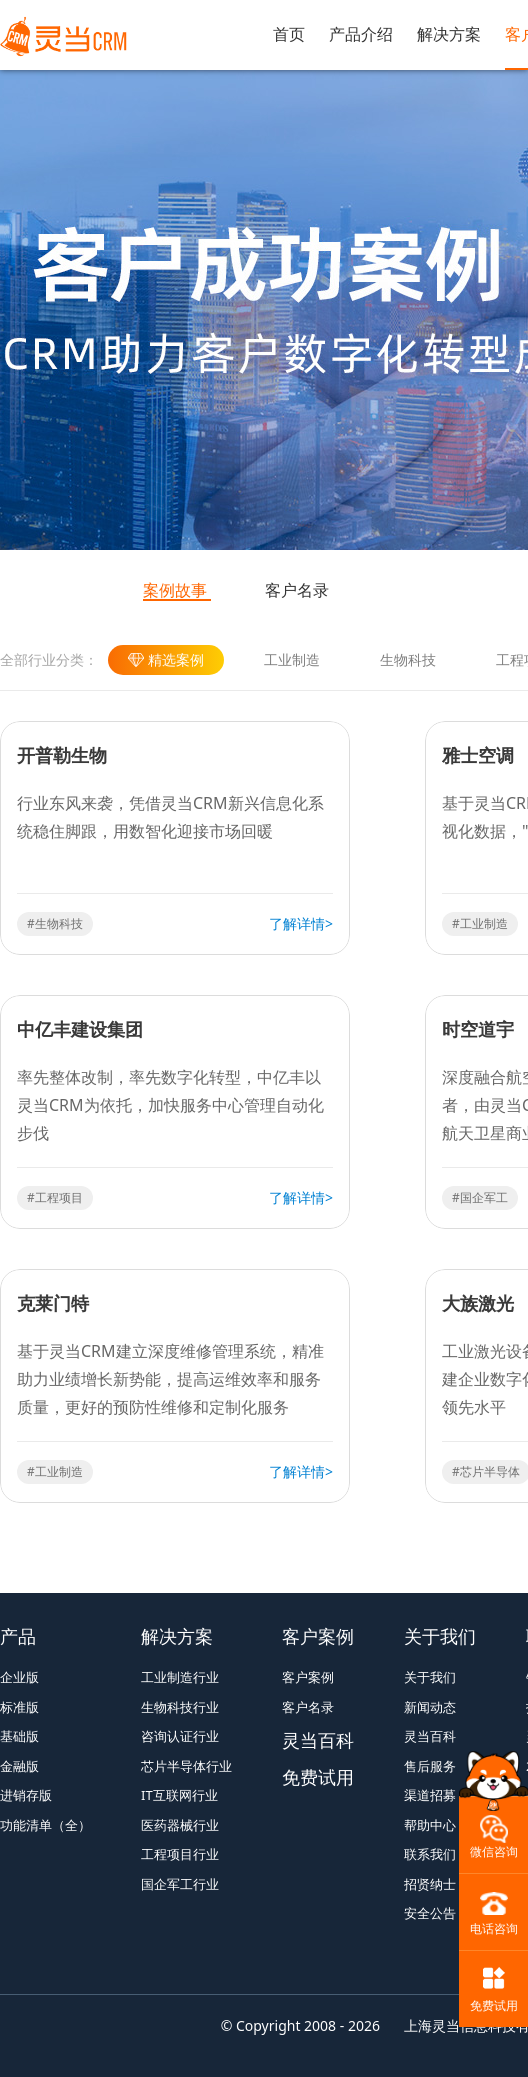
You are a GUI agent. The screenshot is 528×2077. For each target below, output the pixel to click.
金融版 (19, 1766)
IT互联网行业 (179, 1795)
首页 (289, 34)
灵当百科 (318, 1740)
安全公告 (430, 1913)
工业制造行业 (180, 1677)
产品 (18, 1636)
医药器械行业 (180, 1825)
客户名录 (297, 590)
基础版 (19, 1736)
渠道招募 (430, 1795)
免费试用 (318, 1777)
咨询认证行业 (180, 1736)
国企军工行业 (180, 1884)
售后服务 (430, 1766)
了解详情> (301, 923)
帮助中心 (430, 1825)
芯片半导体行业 (186, 1766)
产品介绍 (361, 34)
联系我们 (430, 1854)
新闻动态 (430, 1707)
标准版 (19, 1707)
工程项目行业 (180, 1854)
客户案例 (318, 1636)
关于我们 (440, 1636)
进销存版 (26, 1795)
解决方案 (449, 34)
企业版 (19, 1677)
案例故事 (175, 590)
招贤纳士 (430, 1884)
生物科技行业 (180, 1707)
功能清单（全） (45, 1825)
